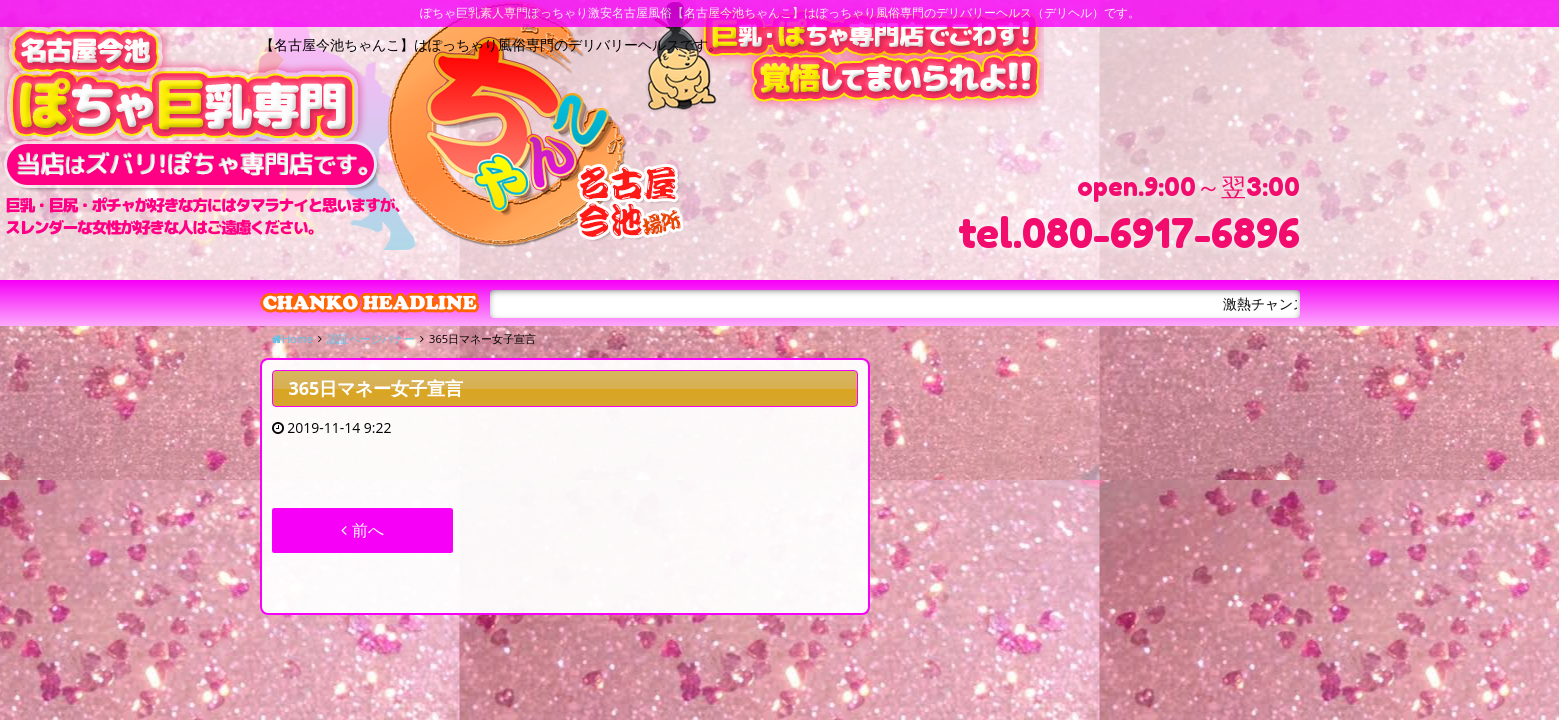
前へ (362, 530)
